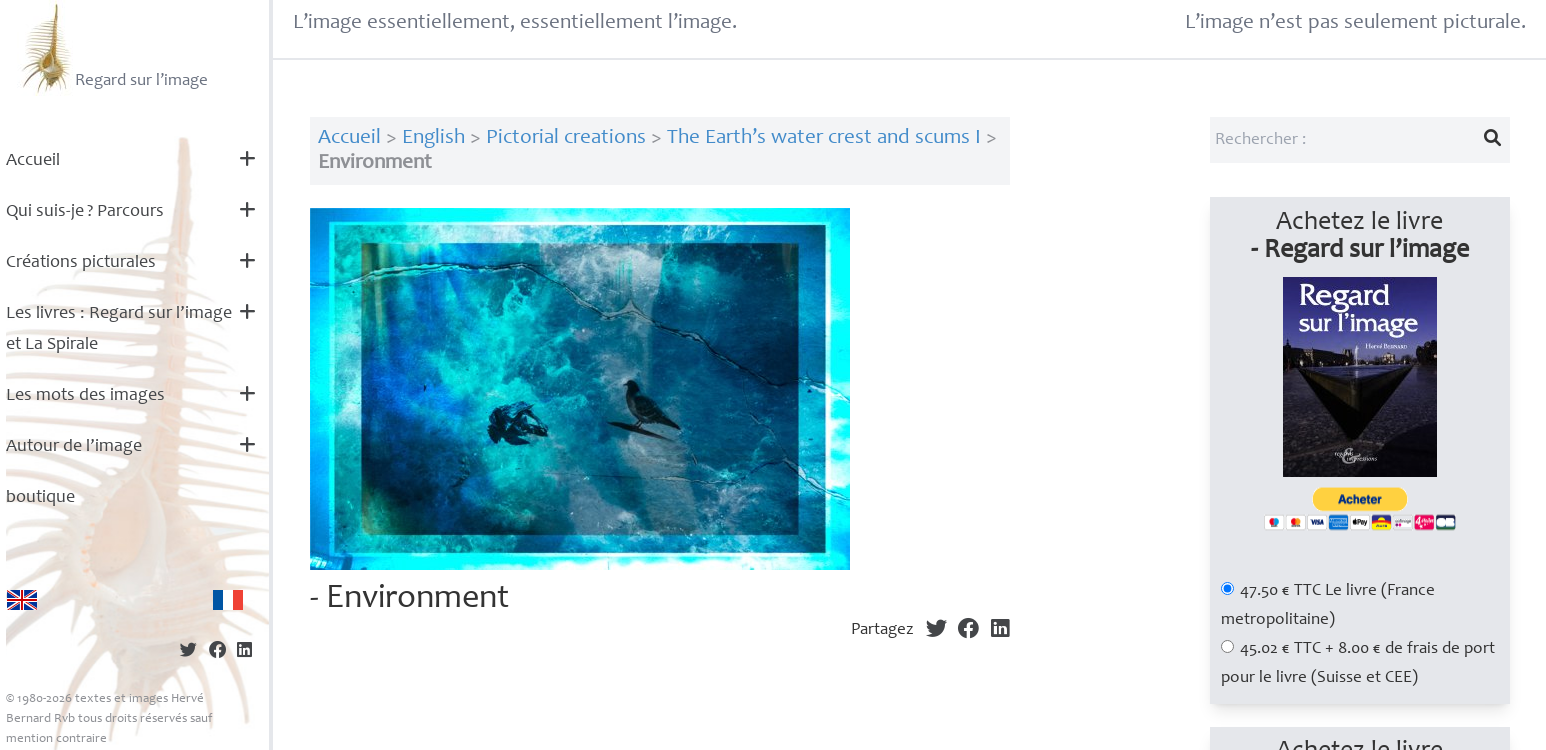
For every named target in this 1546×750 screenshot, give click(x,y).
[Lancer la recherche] (1492, 140)
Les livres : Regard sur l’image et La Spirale (119, 329)
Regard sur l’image (112, 48)
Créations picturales (81, 263)
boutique (40, 498)
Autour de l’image (74, 447)
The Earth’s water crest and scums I (824, 138)
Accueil (33, 161)
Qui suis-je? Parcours (85, 212)
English (433, 138)
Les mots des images (85, 396)
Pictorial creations (566, 138)
